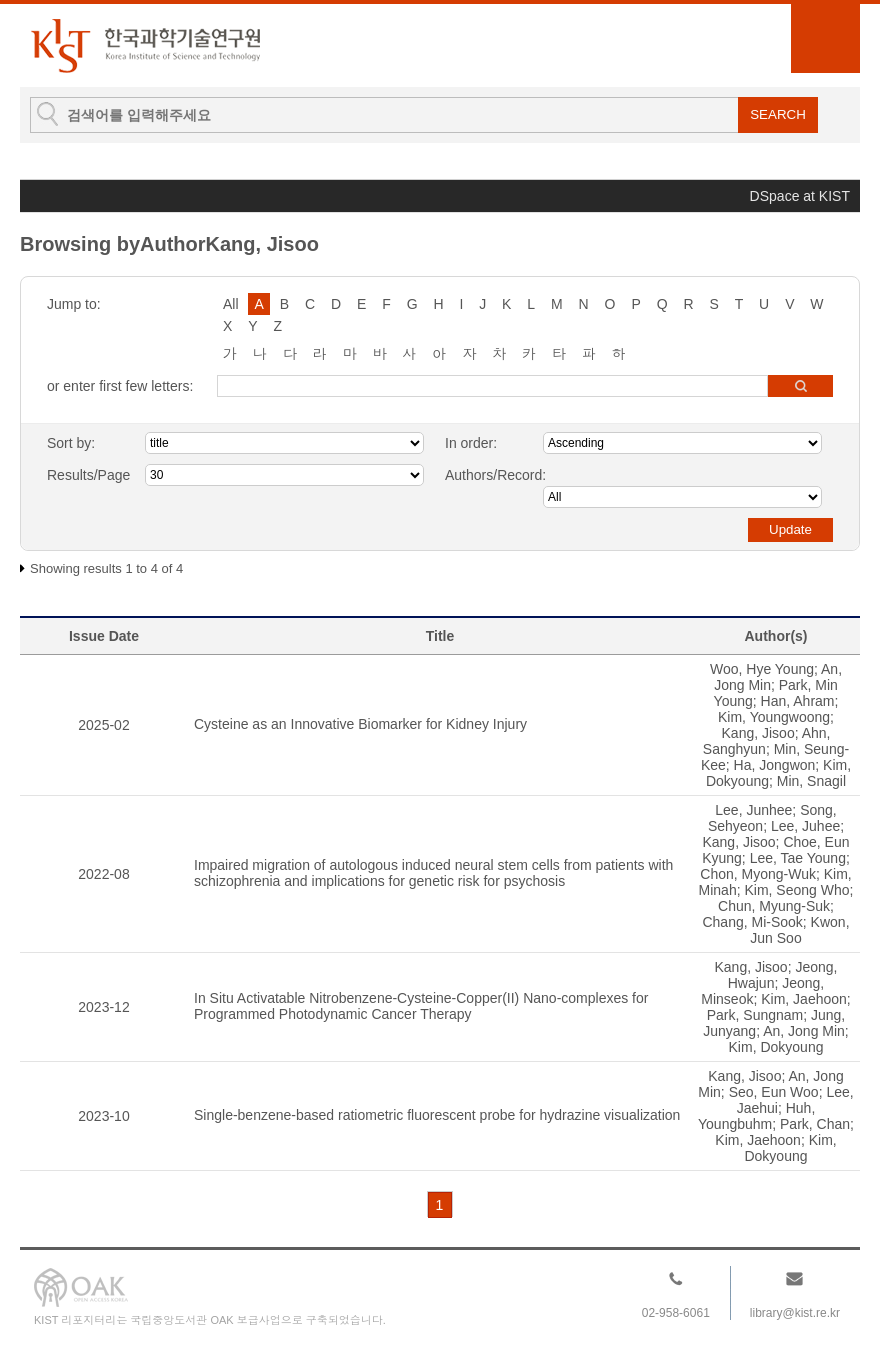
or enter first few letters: (120, 386)
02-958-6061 (676, 1313)
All (231, 304)
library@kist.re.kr (795, 1313)
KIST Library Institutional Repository (145, 45)
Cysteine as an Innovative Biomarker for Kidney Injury (360, 724)
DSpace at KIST (800, 196)
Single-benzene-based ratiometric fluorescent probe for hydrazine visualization (437, 1115)
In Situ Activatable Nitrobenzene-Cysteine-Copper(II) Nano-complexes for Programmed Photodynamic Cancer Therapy (421, 1006)
